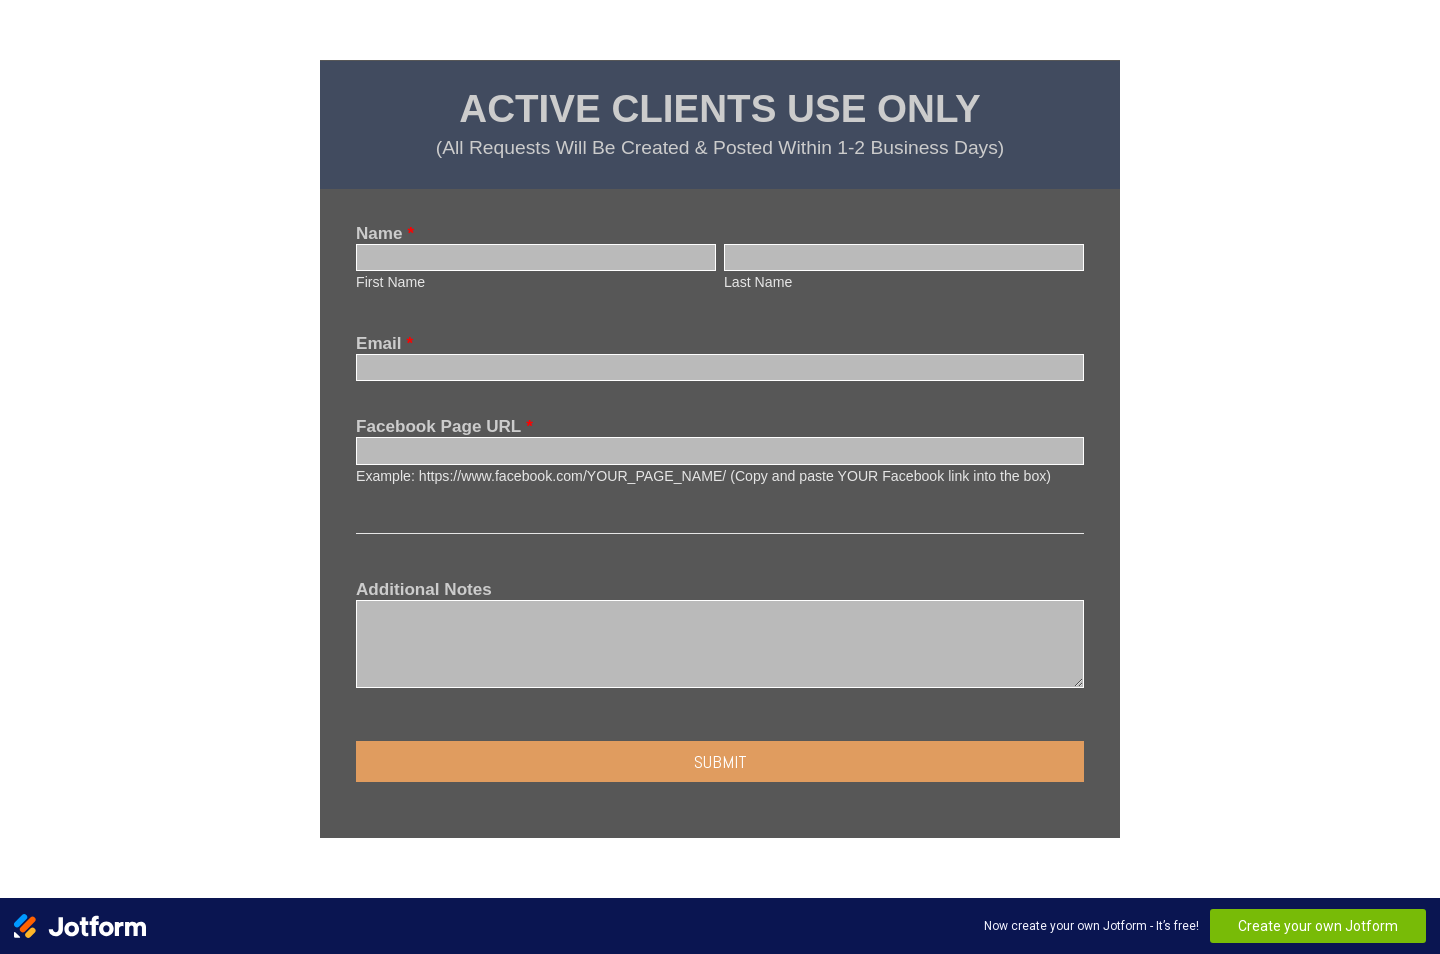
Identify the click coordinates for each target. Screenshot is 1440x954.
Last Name (758, 282)
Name (385, 233)
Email (384, 343)
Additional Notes (424, 589)
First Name (390, 282)
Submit (720, 761)
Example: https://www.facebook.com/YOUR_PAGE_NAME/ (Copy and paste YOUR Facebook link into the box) (703, 476)
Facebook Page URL (444, 426)
